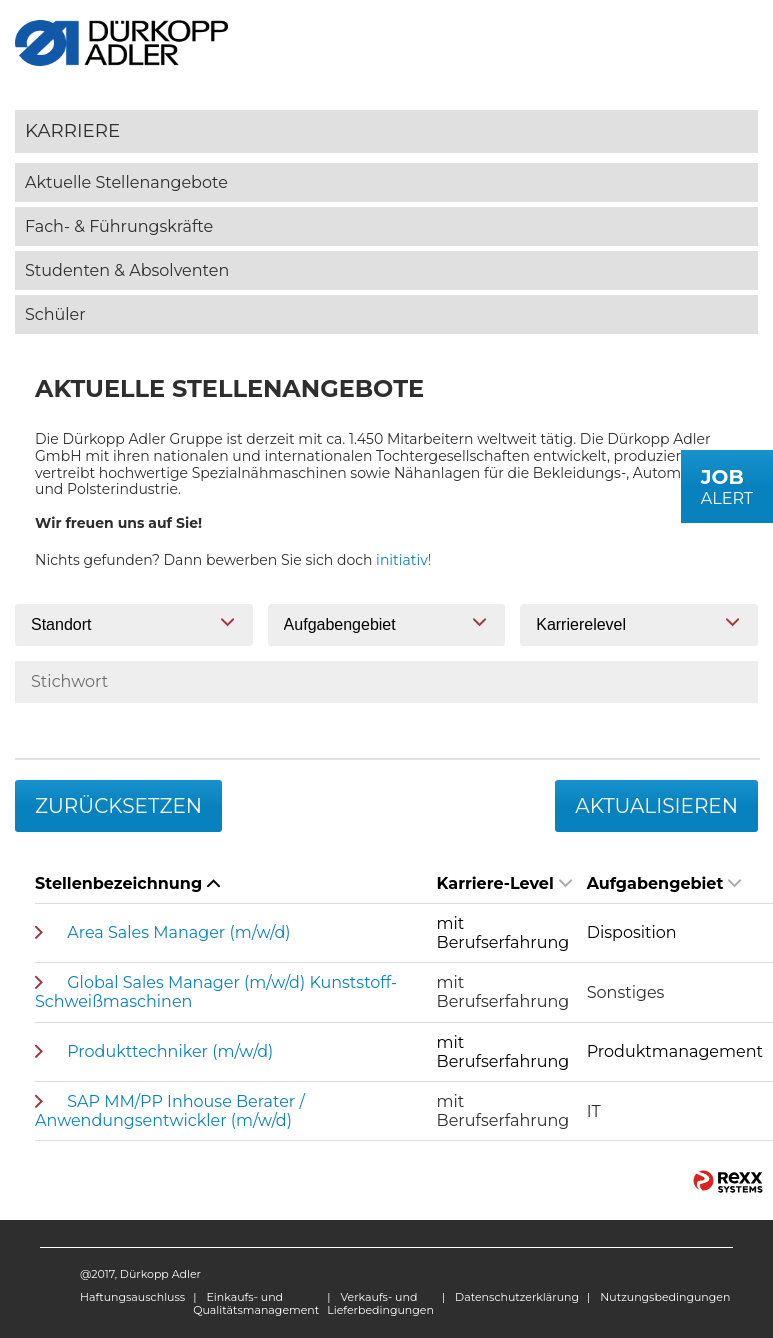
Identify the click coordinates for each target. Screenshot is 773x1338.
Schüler (55, 314)
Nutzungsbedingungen (665, 1297)
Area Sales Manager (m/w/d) (178, 932)
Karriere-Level (504, 883)
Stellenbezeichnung (127, 883)
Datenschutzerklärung (517, 1297)
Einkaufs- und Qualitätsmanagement (256, 1303)
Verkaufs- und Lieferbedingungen (380, 1303)
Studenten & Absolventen (127, 270)
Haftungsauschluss (132, 1297)
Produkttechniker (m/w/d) (170, 1051)
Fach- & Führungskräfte (119, 226)
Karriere (72, 130)
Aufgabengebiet (664, 883)
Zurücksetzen (118, 806)
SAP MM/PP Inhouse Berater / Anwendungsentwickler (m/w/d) (170, 1111)
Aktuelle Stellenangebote (126, 182)
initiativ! (403, 560)
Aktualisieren (656, 806)
